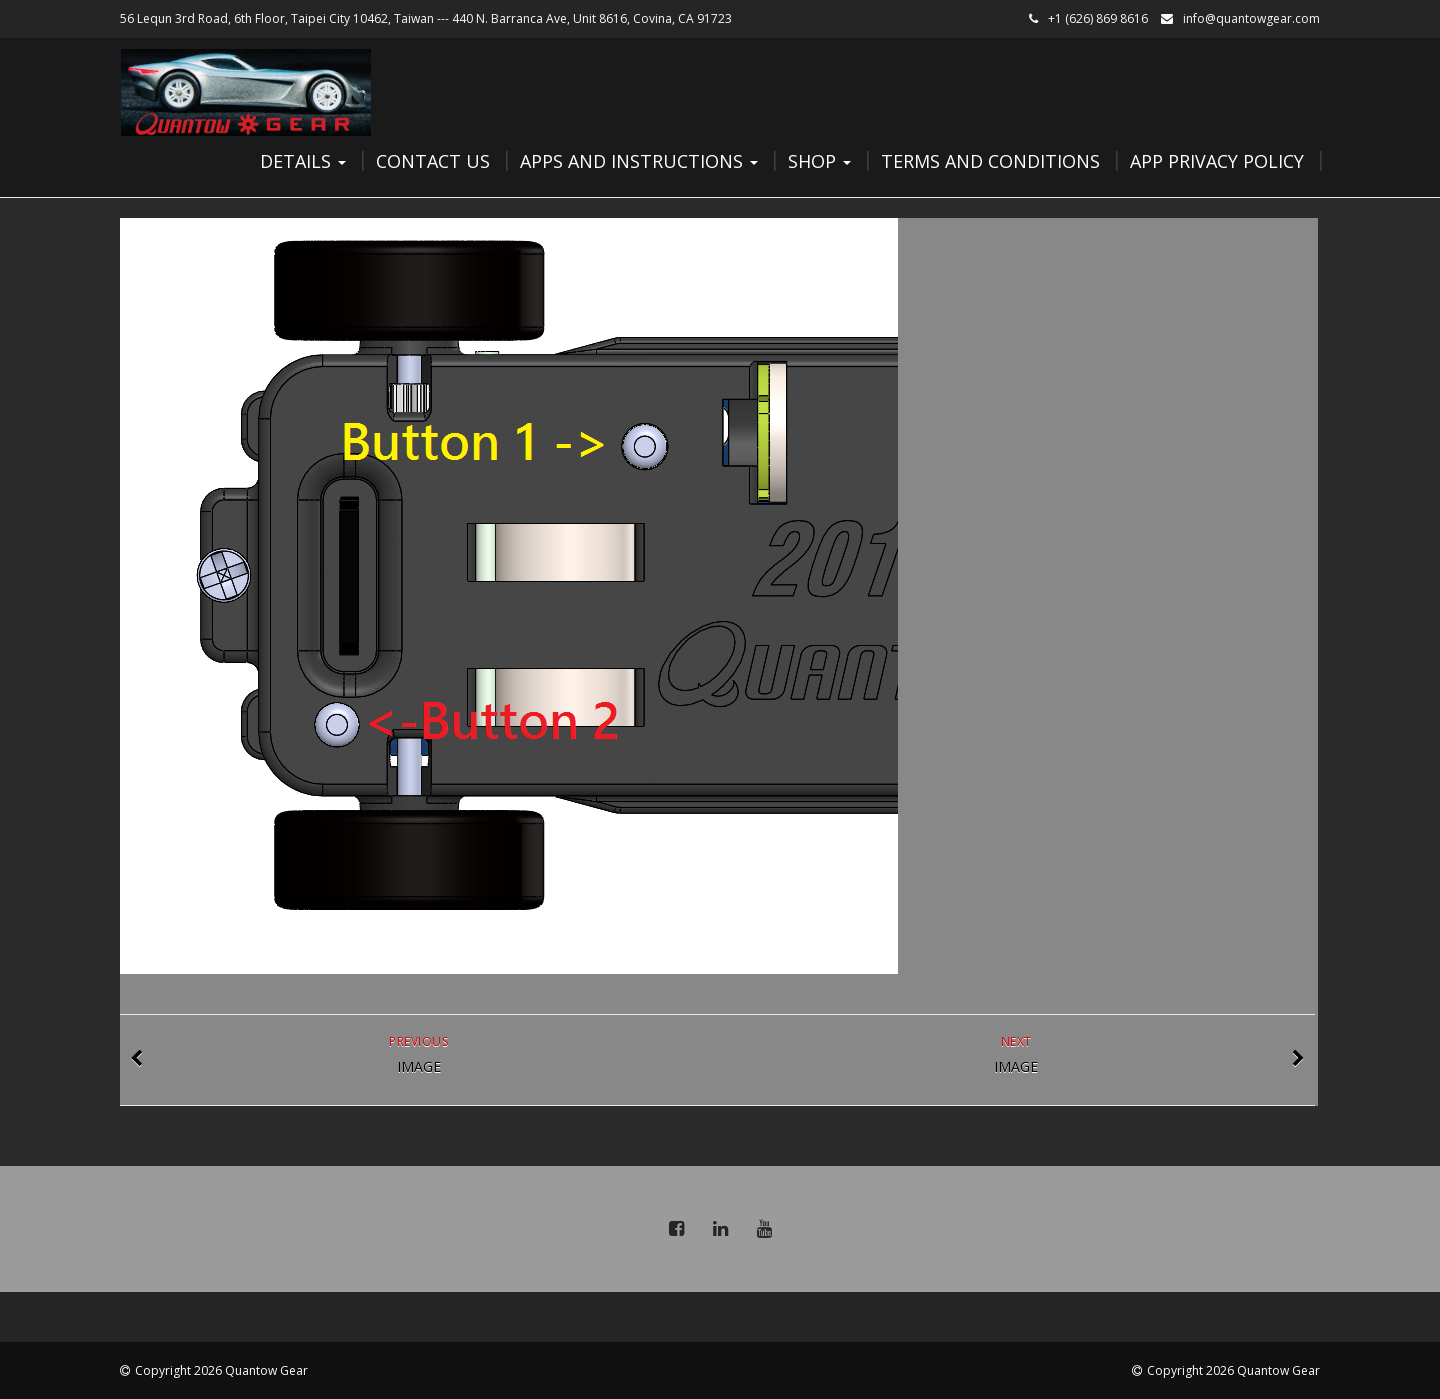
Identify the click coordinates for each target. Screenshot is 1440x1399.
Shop (819, 161)
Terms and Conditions (990, 161)
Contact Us (433, 161)
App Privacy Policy (1217, 161)
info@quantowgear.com (1251, 18)
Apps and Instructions (639, 161)
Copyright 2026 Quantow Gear (221, 1370)
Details (303, 161)
